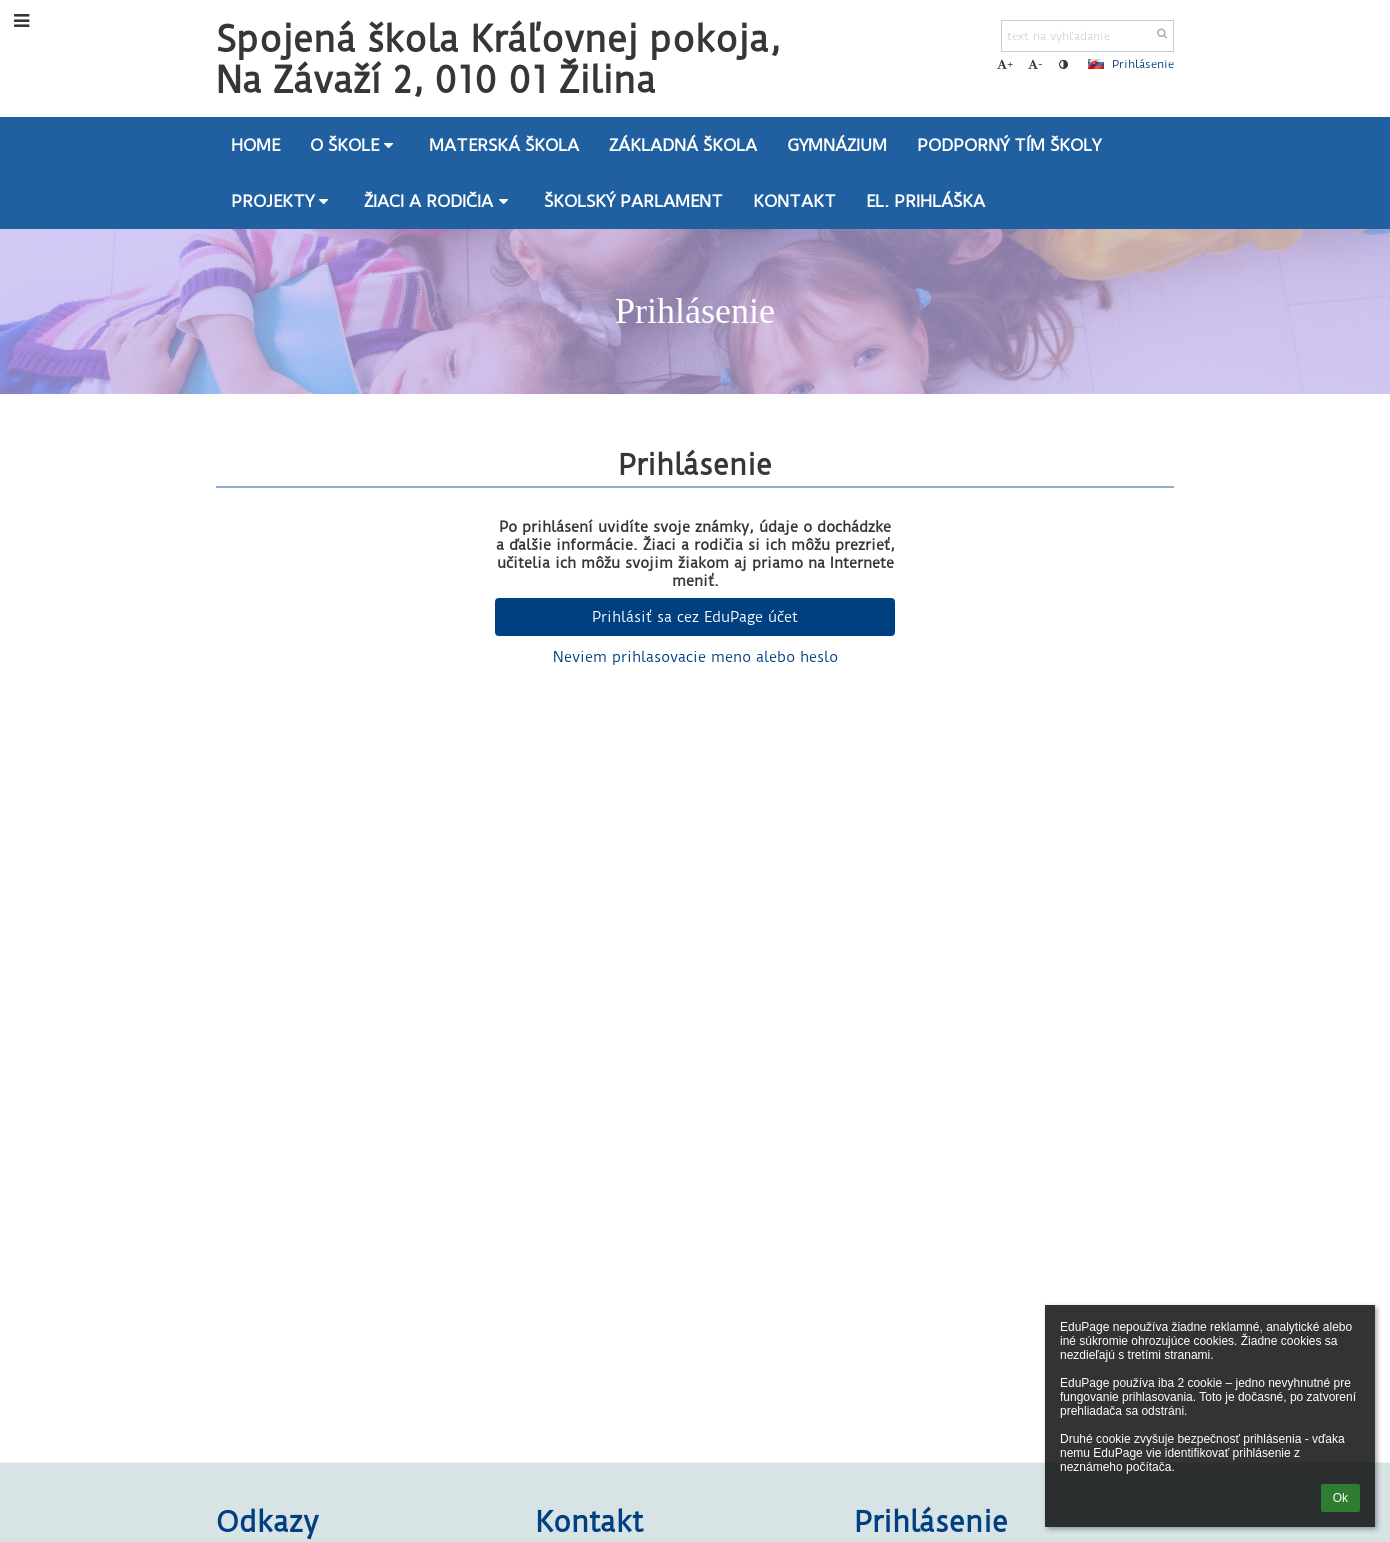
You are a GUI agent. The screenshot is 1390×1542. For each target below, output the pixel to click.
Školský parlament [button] (633, 201)
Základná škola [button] (683, 145)
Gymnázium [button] (837, 145)
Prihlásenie (1143, 64)
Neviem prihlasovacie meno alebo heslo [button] (695, 657)
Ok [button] (1340, 1498)
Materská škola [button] (504, 145)
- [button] (1035, 64)
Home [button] (255, 145)
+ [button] (1005, 64)
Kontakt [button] (794, 201)
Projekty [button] (283, 201)
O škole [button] (355, 145)
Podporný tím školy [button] (1009, 145)
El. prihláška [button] (925, 201)
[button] (1096, 64)
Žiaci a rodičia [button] (439, 201)
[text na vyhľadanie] (1087, 36)
